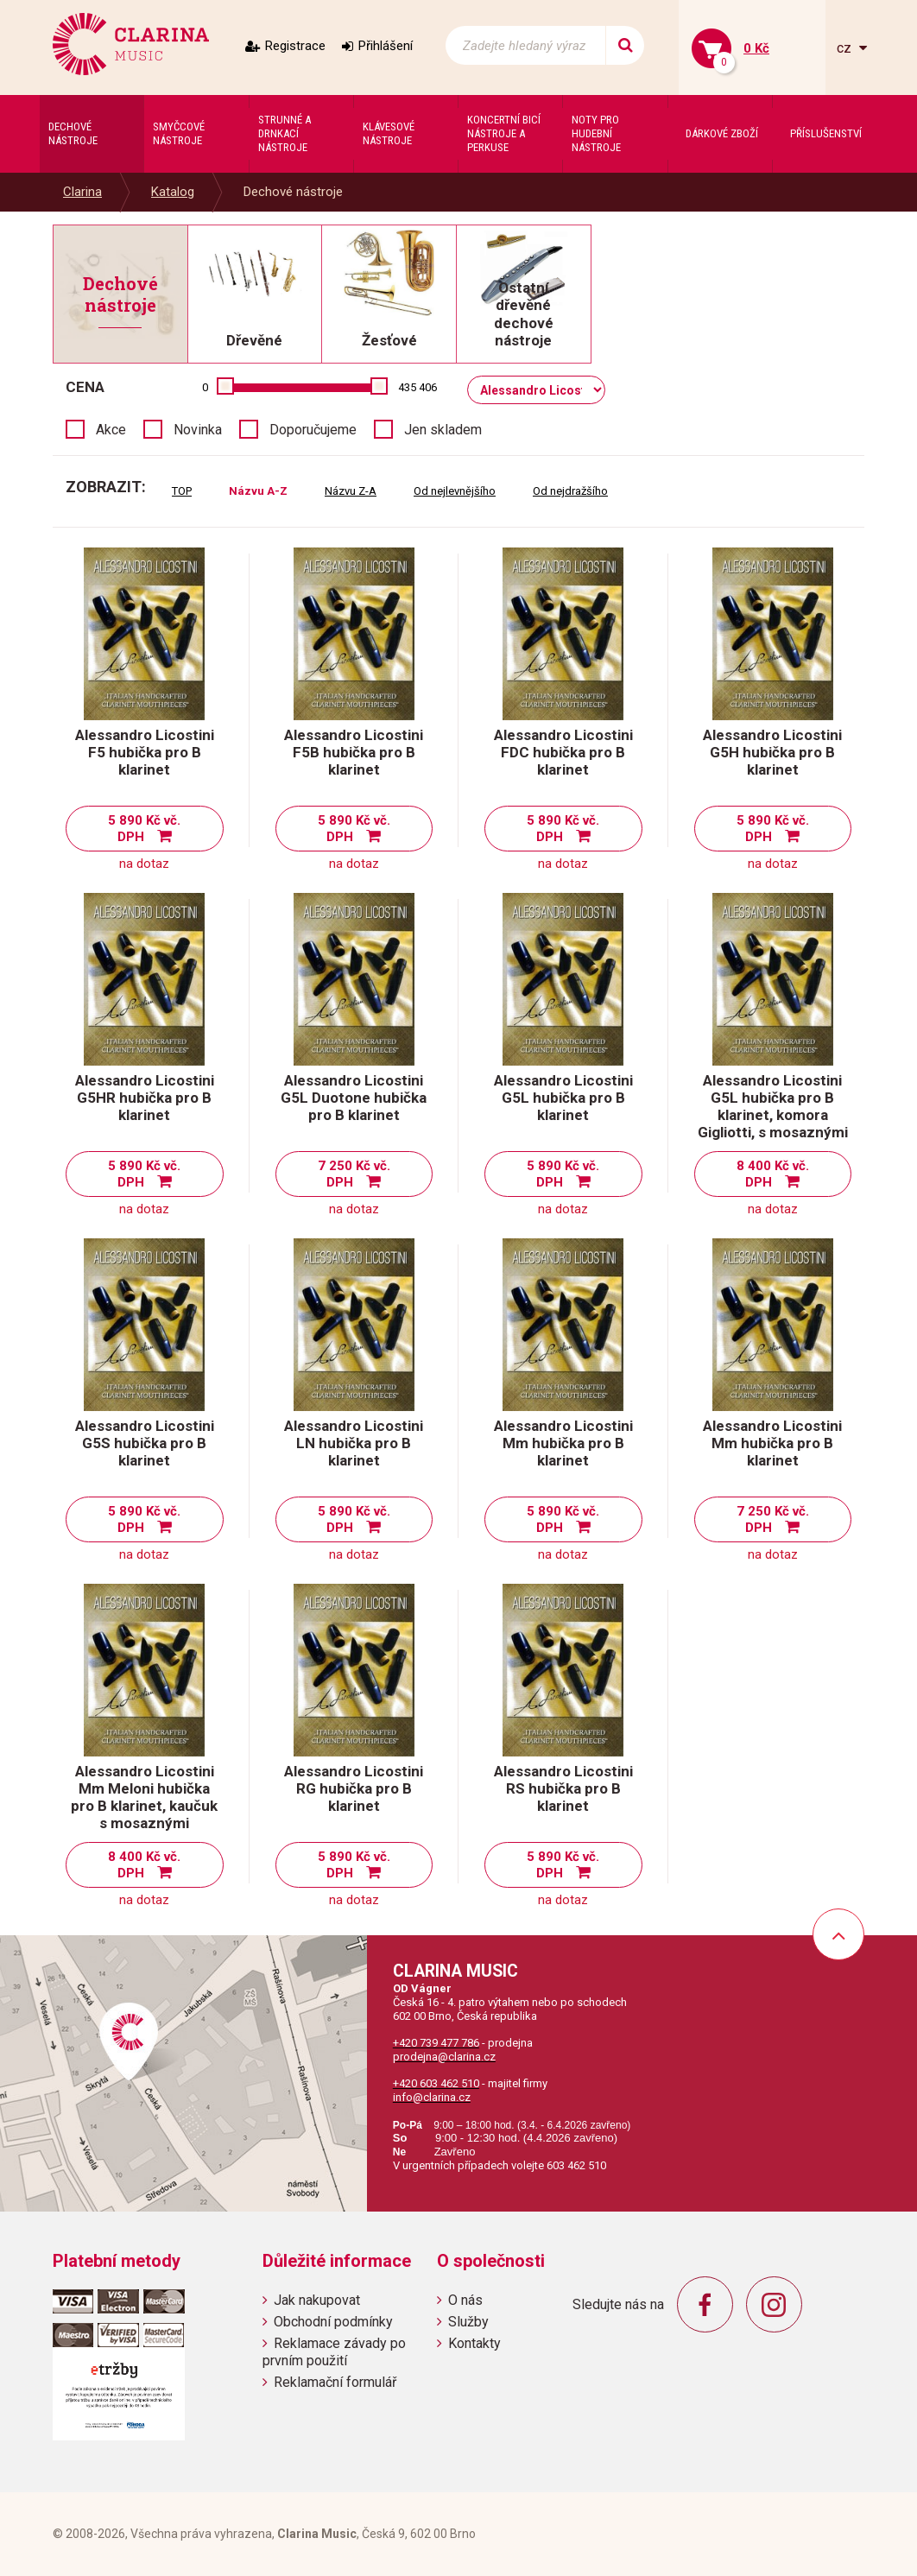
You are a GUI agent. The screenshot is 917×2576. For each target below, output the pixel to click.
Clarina (82, 191)
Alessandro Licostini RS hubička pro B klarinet (563, 1788)
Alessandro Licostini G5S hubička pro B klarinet (144, 1443)
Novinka (198, 429)
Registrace (295, 46)
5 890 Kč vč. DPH (144, 829)
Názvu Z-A (350, 490)
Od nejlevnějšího (455, 490)
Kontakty (474, 2343)
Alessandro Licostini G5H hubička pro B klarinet (772, 752)
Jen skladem (443, 429)
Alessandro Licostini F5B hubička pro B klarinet (353, 752)
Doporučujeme (313, 429)
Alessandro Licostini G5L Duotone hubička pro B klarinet (354, 1097)
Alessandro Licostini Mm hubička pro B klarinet (563, 1443)
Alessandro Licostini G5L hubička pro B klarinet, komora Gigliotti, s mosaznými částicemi (773, 1115)
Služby (468, 2321)
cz (846, 48)
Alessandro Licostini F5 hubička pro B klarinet (144, 752)
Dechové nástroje (293, 191)
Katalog (172, 191)
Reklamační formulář (335, 2382)
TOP (182, 490)
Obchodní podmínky (333, 2321)
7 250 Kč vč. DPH (354, 1174)
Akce (111, 429)
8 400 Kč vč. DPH (773, 1174)
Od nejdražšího (570, 490)
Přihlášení (385, 46)
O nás (465, 2300)
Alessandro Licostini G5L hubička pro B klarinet (563, 1097)
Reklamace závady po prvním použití (334, 2351)
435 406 (417, 387)
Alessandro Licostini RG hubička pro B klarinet (353, 1788)
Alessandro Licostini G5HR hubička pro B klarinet (144, 1097)
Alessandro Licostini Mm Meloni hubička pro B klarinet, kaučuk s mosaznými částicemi (144, 1806)
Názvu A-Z (258, 490)
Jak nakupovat (317, 2300)
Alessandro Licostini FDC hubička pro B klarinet (563, 752)
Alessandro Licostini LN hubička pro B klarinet (353, 1443)
